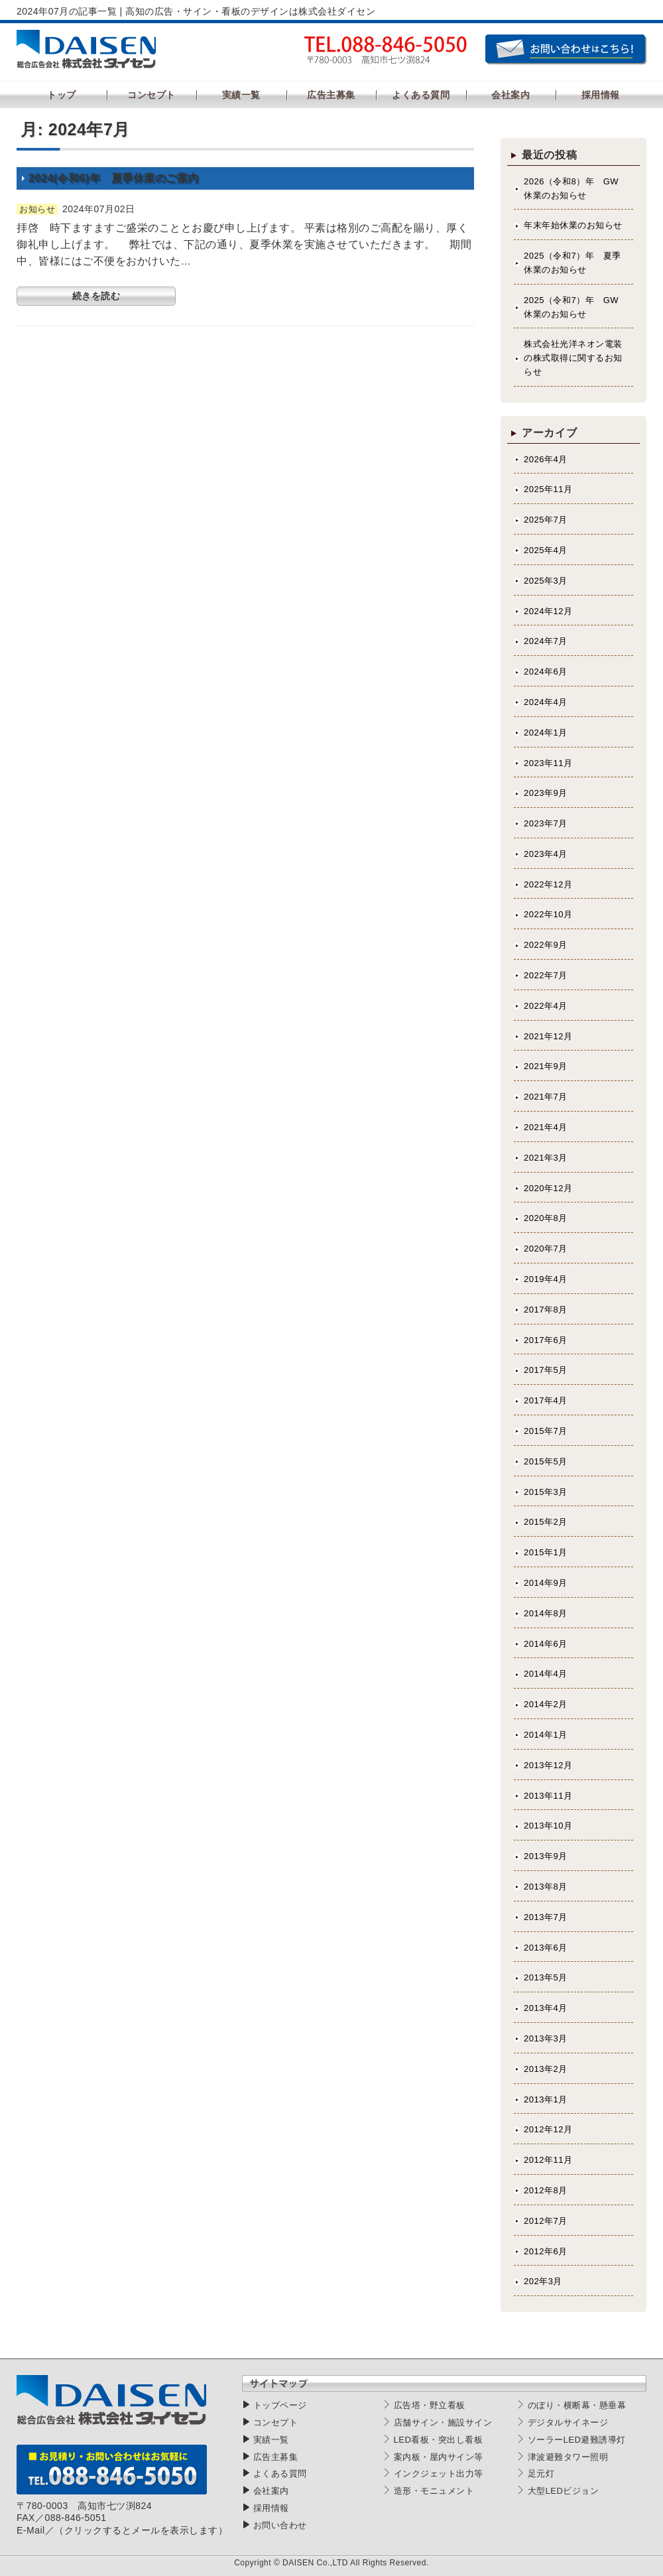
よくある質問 (280, 2474)
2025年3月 (546, 581)
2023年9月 (546, 793)
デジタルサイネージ (568, 2422)
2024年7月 (546, 641)
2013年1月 (546, 2099)
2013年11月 (548, 1796)
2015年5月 (546, 1461)
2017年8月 (546, 1310)
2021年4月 (546, 1127)
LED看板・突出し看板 (438, 2440)
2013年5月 (546, 1977)
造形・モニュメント (434, 2491)
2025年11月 (548, 489)
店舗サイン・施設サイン (443, 2422)
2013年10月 (548, 1826)
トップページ (280, 2405)
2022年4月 (546, 1006)
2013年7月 (546, 1917)
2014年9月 (546, 1583)
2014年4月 (546, 1674)
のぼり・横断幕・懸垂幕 (577, 2405)
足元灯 (541, 2474)
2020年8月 (546, 1218)
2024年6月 (546, 671)
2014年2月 (546, 1704)
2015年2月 (546, 1522)
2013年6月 (546, 1948)
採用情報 (271, 2508)
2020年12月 (548, 1188)
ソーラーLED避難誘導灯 (577, 2440)
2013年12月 (548, 1765)
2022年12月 (548, 884)
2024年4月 (546, 702)
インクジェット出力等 (438, 2474)
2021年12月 (548, 1036)
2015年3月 (546, 1492)
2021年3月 (546, 1158)
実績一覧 (271, 2440)
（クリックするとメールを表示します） (140, 2530)
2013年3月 (546, 2038)
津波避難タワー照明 (568, 2457)
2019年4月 (546, 1279)
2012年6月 (546, 2251)
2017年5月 (546, 1370)
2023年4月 (546, 854)
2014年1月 (546, 1735)
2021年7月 (546, 1097)
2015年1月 (546, 1552)
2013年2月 (546, 2069)
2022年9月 (546, 945)
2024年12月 (548, 611)
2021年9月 (546, 1066)
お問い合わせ (280, 2525)
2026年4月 (546, 459)
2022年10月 (548, 914)
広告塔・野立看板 (429, 2405)
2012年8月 (546, 2190)
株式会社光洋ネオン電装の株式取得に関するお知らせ (573, 358)
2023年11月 (548, 763)
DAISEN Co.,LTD (315, 2562)
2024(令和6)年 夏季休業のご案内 (114, 178)
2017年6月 (546, 1340)
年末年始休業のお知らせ (573, 225)
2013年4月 (546, 2008)
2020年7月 (546, 1249)
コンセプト (275, 2422)
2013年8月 (546, 1887)
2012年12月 (548, 2129)
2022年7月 (546, 975)
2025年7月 (546, 520)
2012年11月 (548, 2160)
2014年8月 (546, 1613)
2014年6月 (546, 1644)
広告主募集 (275, 2457)
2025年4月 (546, 550)
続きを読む (96, 295)
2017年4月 (546, 1400)
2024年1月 (546, 733)
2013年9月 (546, 1856)
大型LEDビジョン (563, 2491)
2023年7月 (546, 823)
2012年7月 (546, 2221)
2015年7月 (546, 1431)
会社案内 (271, 2491)
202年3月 (543, 2281)
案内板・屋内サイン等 (438, 2457)
